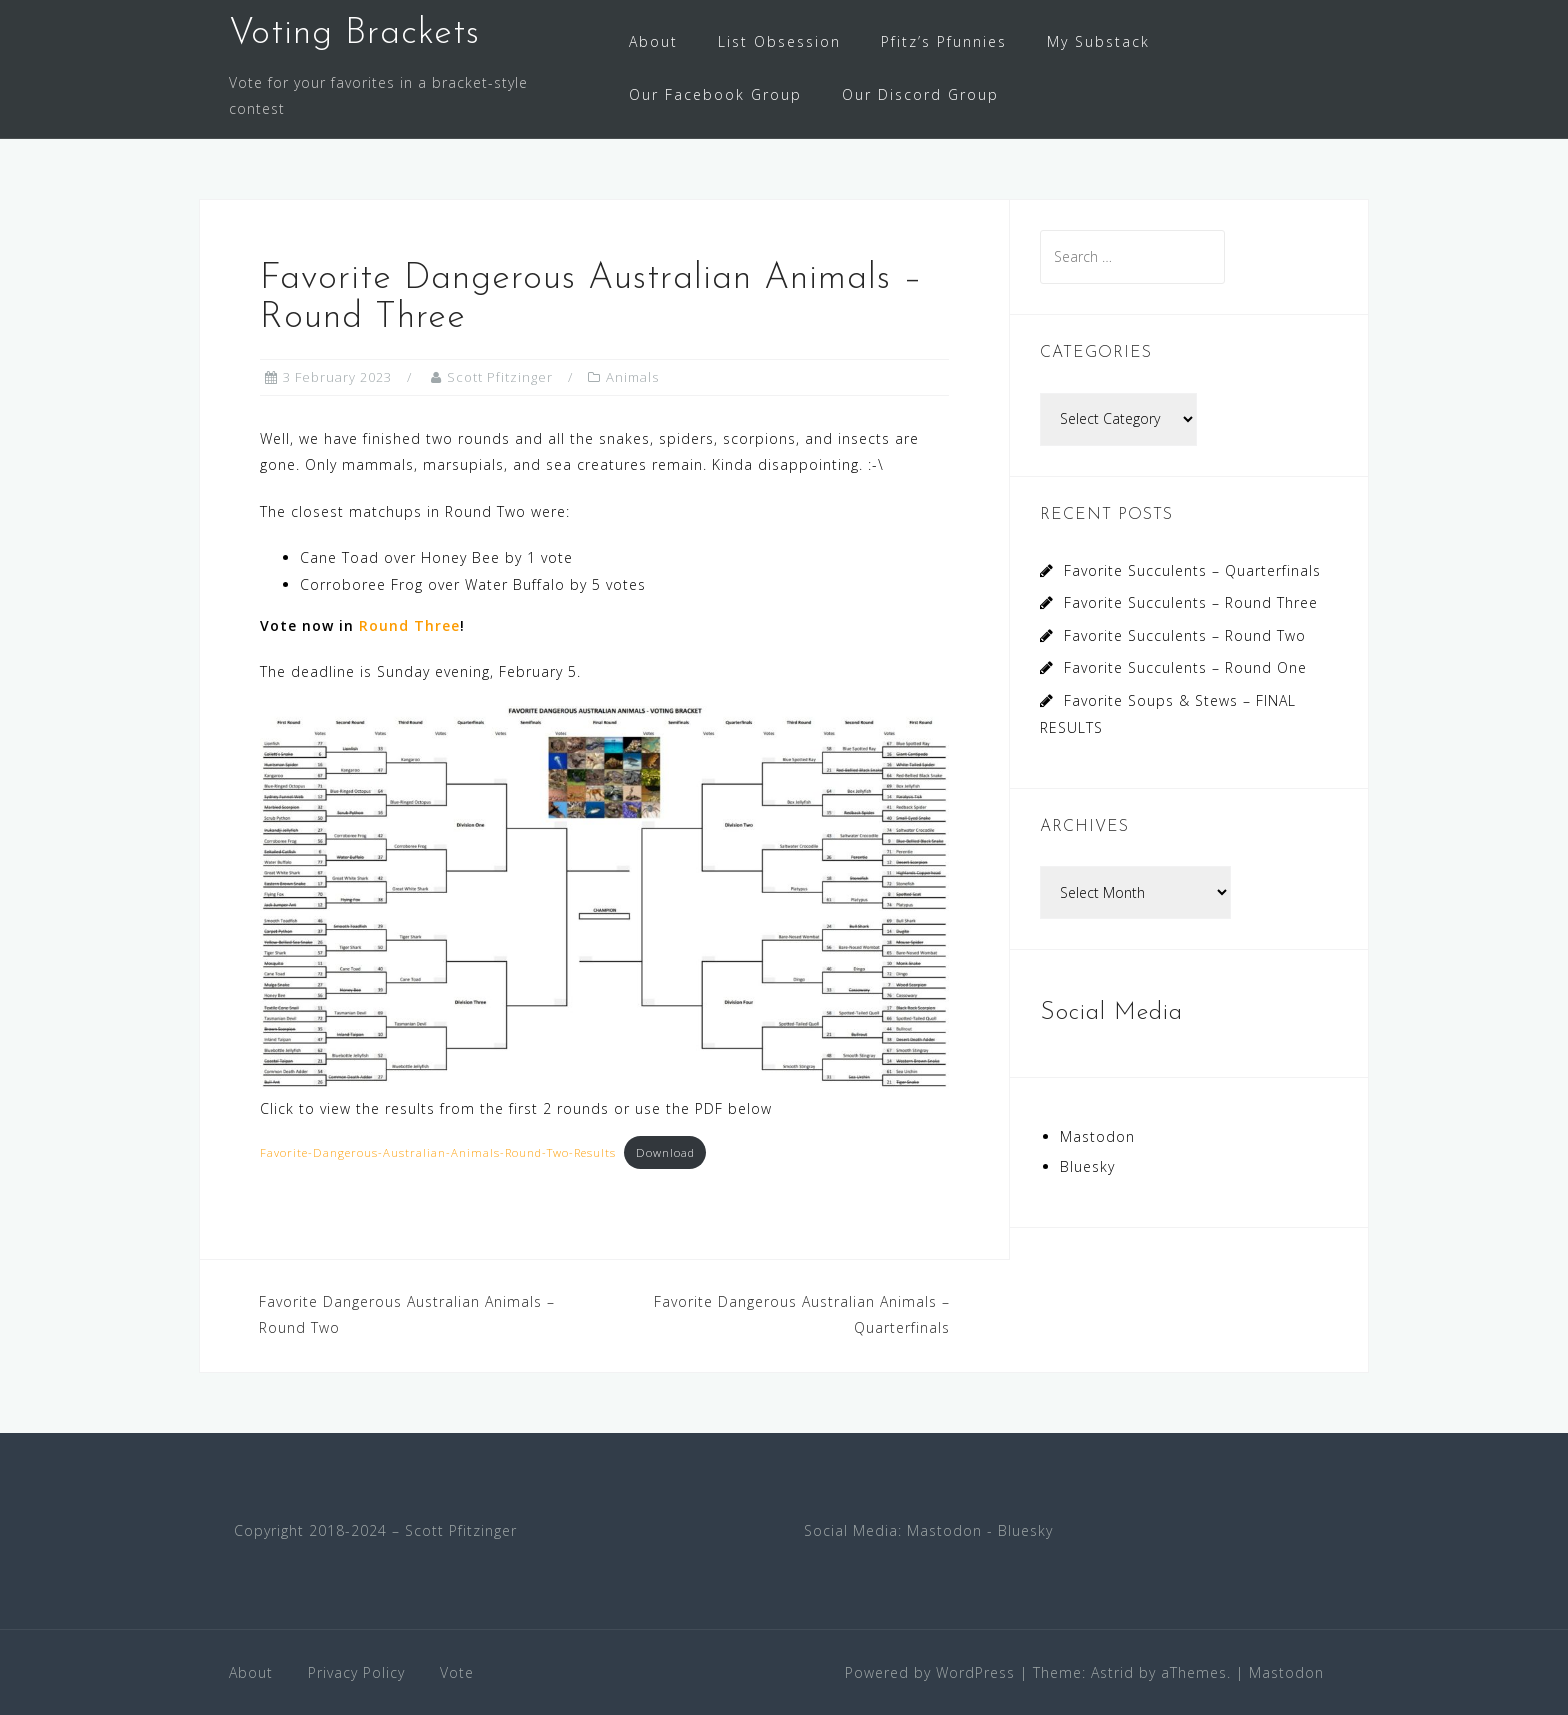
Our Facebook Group (715, 94)
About (653, 41)
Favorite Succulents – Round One (1185, 667)
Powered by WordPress (930, 1672)
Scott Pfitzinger (500, 377)
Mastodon (1097, 1136)
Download (665, 1152)
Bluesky (1087, 1166)
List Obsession (779, 41)
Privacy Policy (356, 1672)
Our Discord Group (920, 94)
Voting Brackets (354, 34)
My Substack (1098, 41)
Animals (632, 377)
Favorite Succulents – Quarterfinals (1192, 570)
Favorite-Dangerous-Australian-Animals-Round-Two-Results (438, 1152)
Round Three (409, 625)
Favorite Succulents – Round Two (1185, 635)
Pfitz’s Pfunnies (944, 41)
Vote (457, 1672)
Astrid (1112, 1672)
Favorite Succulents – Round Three (1191, 602)
